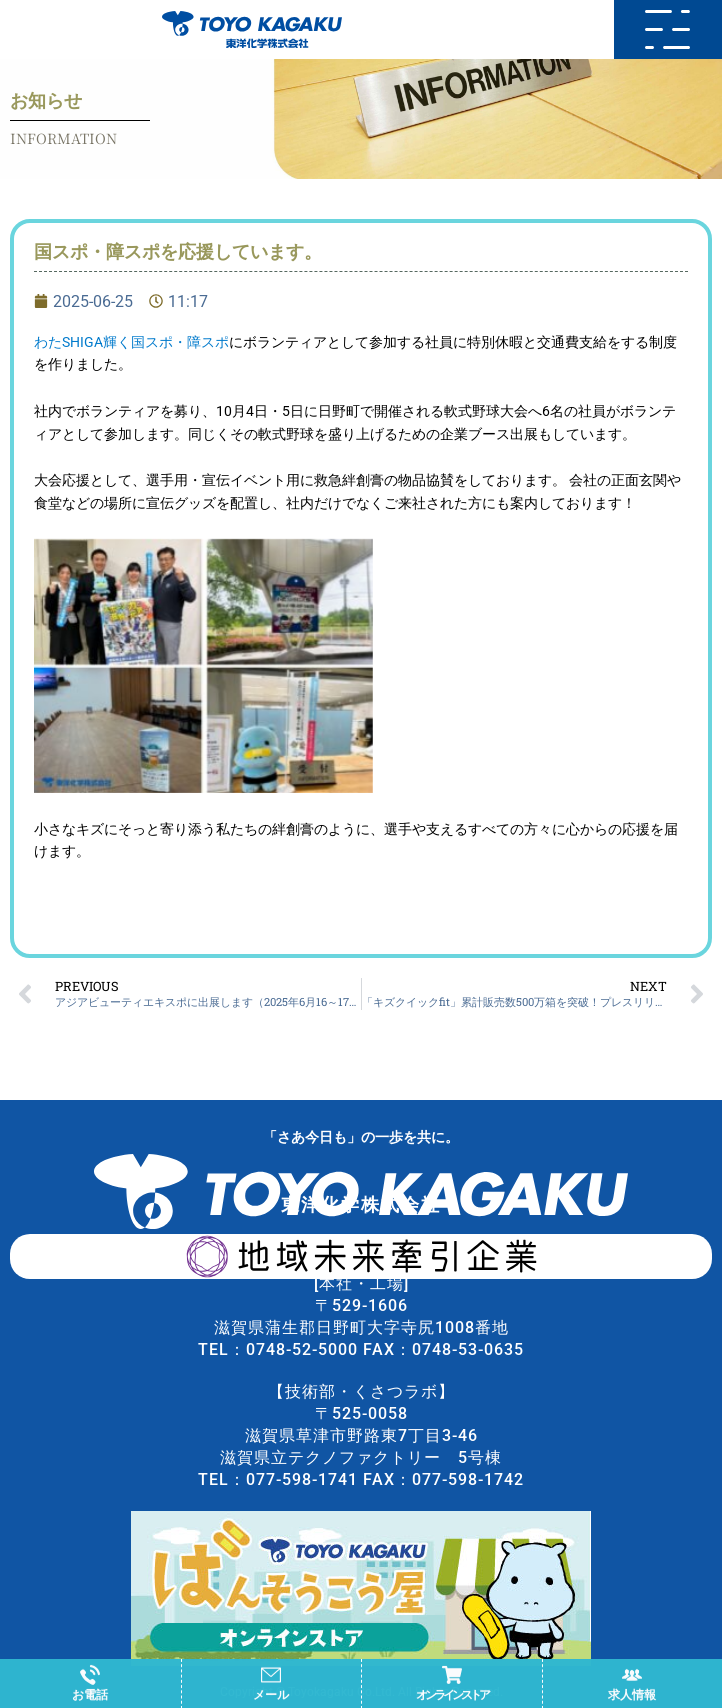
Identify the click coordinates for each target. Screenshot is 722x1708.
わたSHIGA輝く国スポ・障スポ (131, 342)
